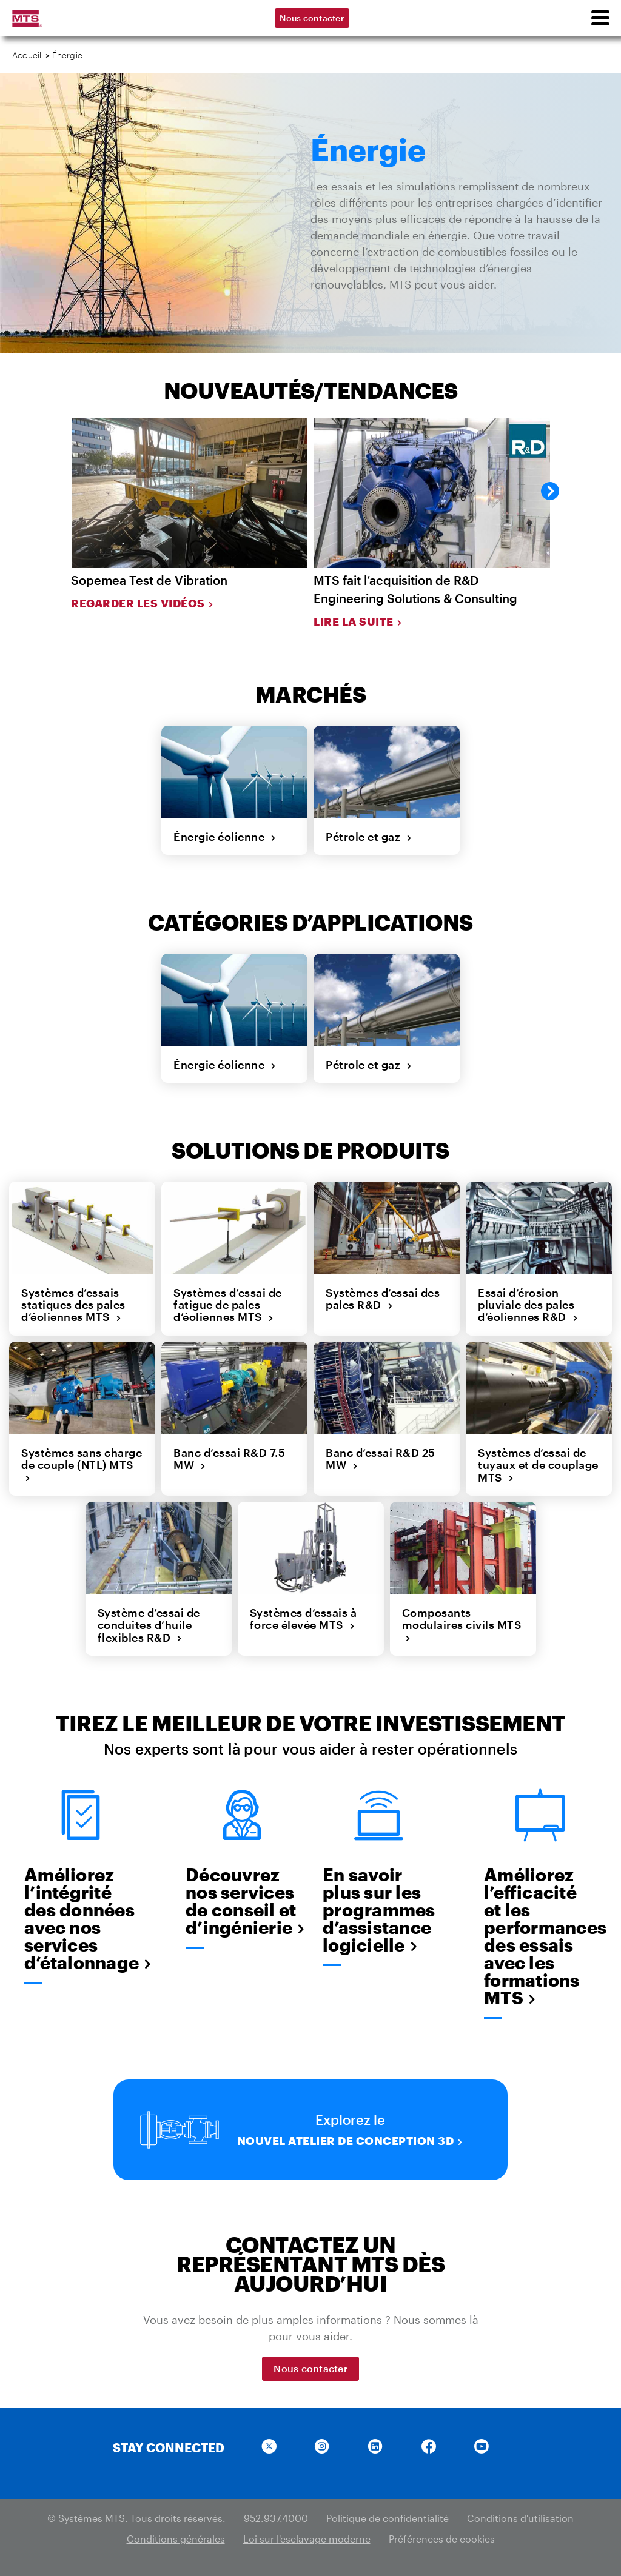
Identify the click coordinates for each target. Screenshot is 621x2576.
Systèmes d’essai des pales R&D (383, 1298)
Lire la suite (358, 621)
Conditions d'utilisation (520, 2517)
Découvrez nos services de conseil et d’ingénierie (242, 1900)
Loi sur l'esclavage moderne (307, 2538)
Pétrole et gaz (369, 837)
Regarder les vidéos (142, 603)
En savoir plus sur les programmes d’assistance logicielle (379, 1909)
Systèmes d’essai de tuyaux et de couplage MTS (538, 1464)
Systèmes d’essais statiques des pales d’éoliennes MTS (73, 1304)
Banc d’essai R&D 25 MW (380, 1458)
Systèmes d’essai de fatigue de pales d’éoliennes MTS (227, 1304)
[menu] (600, 18)
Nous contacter (312, 18)
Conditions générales (176, 2538)
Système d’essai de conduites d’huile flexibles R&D (149, 1623)
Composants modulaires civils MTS (462, 1623)
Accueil (26, 55)
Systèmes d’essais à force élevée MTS (303, 1617)
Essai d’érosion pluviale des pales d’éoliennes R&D (528, 1304)
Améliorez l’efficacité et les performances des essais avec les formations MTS (540, 1935)
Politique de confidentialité (387, 2517)
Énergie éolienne (225, 837)
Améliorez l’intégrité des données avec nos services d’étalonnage (80, 1918)
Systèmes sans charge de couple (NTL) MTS (81, 1464)
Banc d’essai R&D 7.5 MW (229, 1458)
